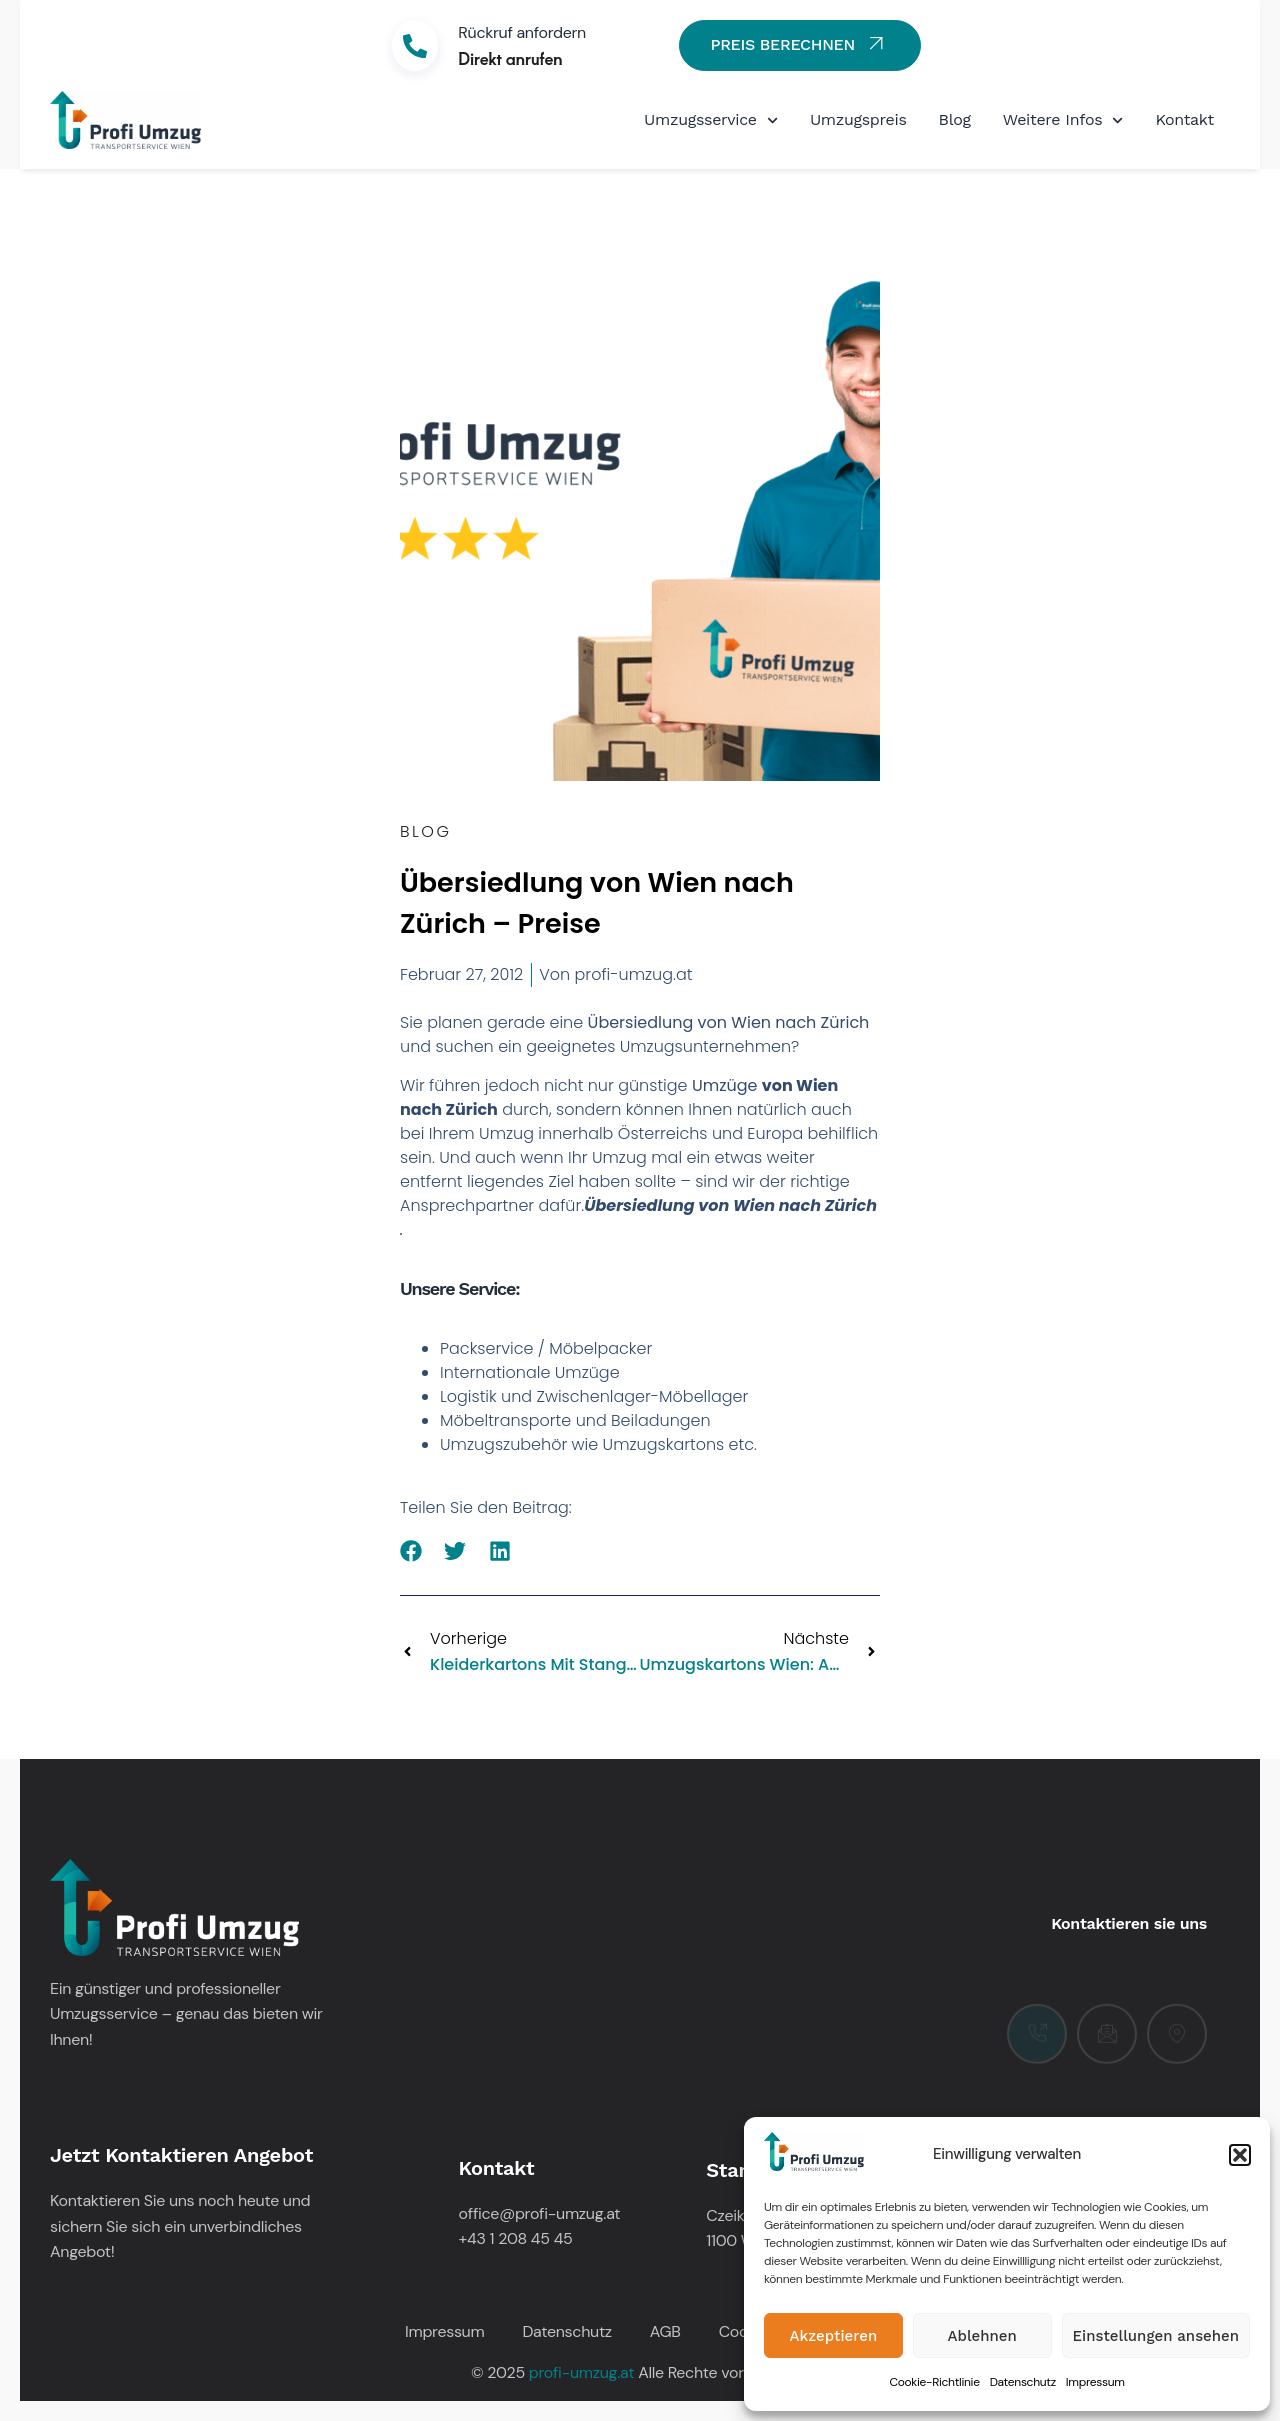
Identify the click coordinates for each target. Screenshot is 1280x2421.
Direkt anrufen (510, 58)
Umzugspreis (858, 119)
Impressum (1095, 2382)
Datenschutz (1023, 2382)
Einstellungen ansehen (1156, 2336)
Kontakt (1184, 119)
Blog (955, 119)
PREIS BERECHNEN (799, 43)
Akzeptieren (834, 2336)
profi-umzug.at (581, 2372)
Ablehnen (982, 2336)
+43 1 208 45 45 (516, 2238)
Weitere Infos (1063, 120)
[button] (1240, 2155)
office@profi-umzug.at (540, 2213)
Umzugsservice (711, 120)
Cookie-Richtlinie (934, 2382)
